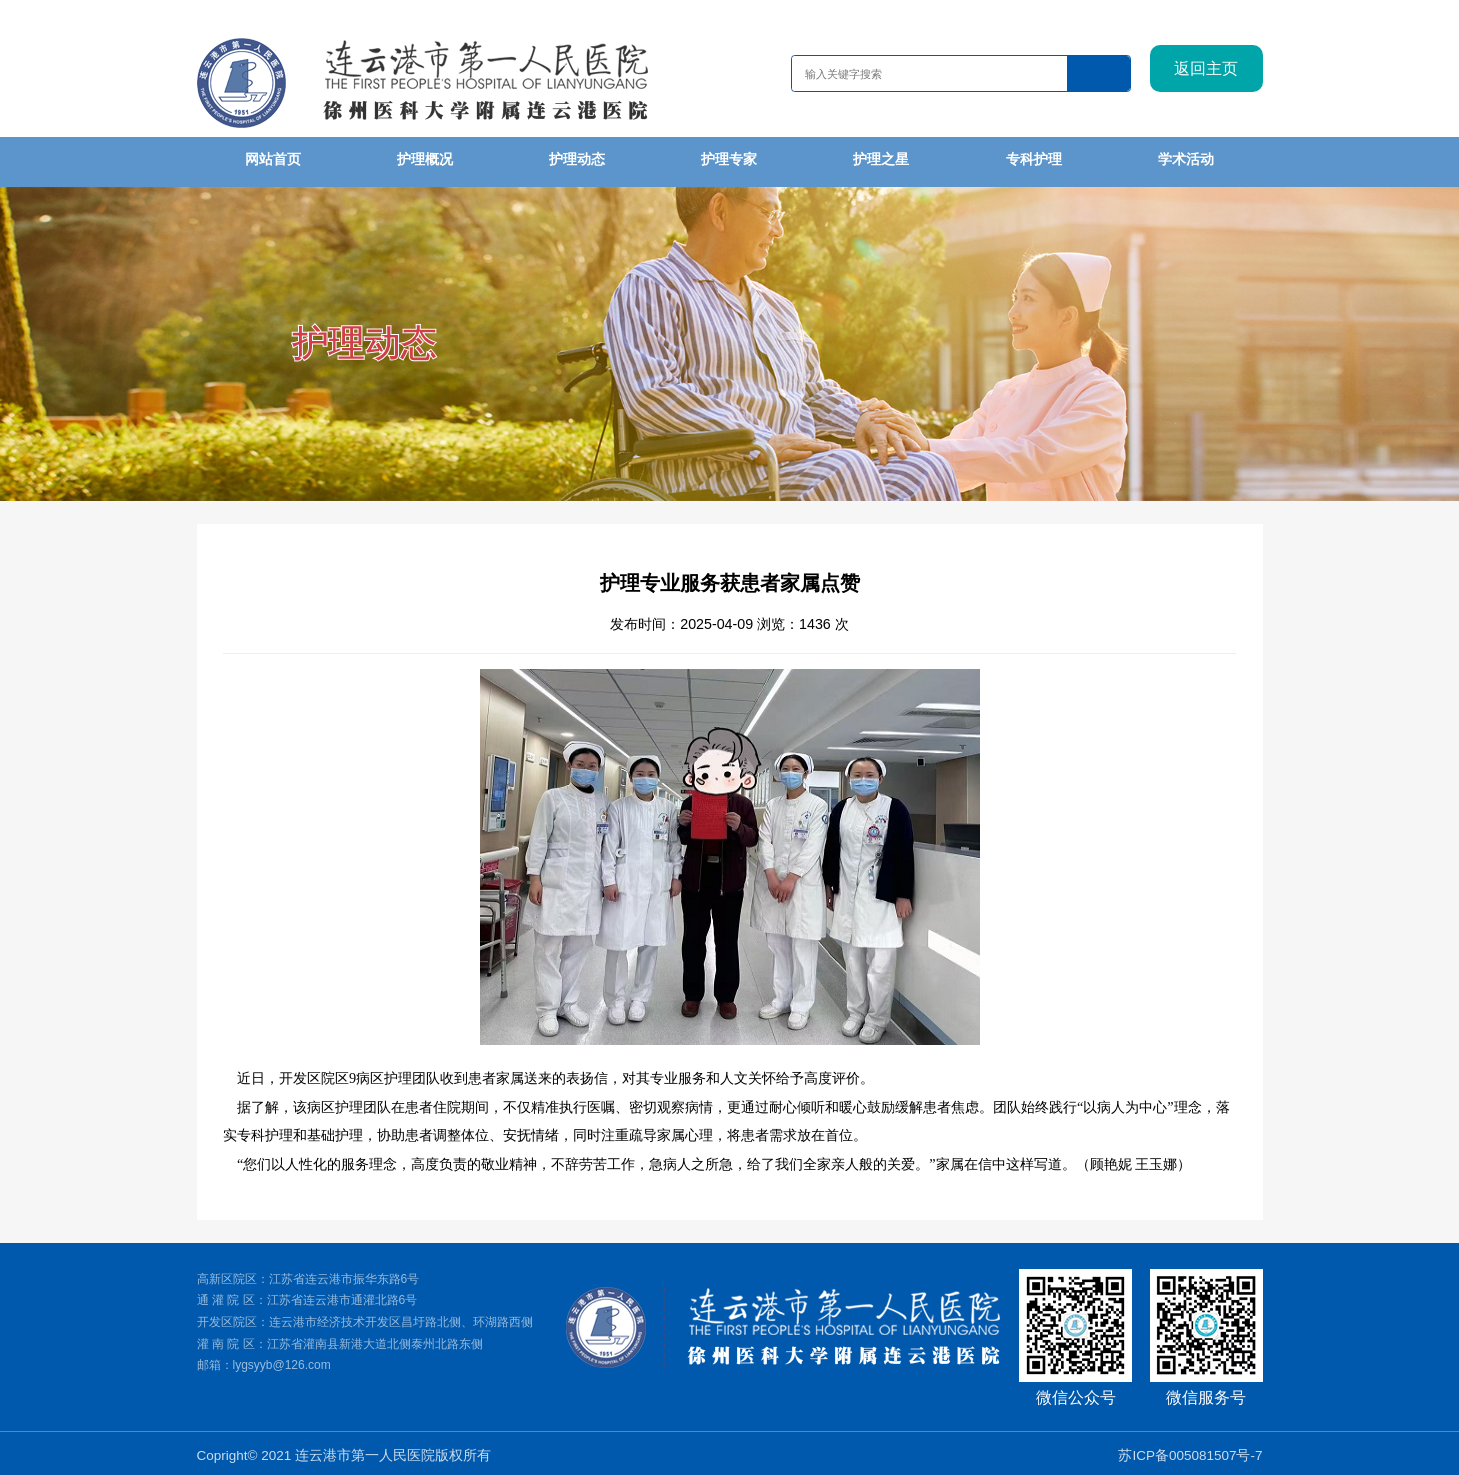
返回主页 (1206, 74)
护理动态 (577, 159)
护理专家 (729, 159)
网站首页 (273, 159)
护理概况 (425, 159)
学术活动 (1186, 159)
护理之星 (881, 159)
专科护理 (1034, 159)
